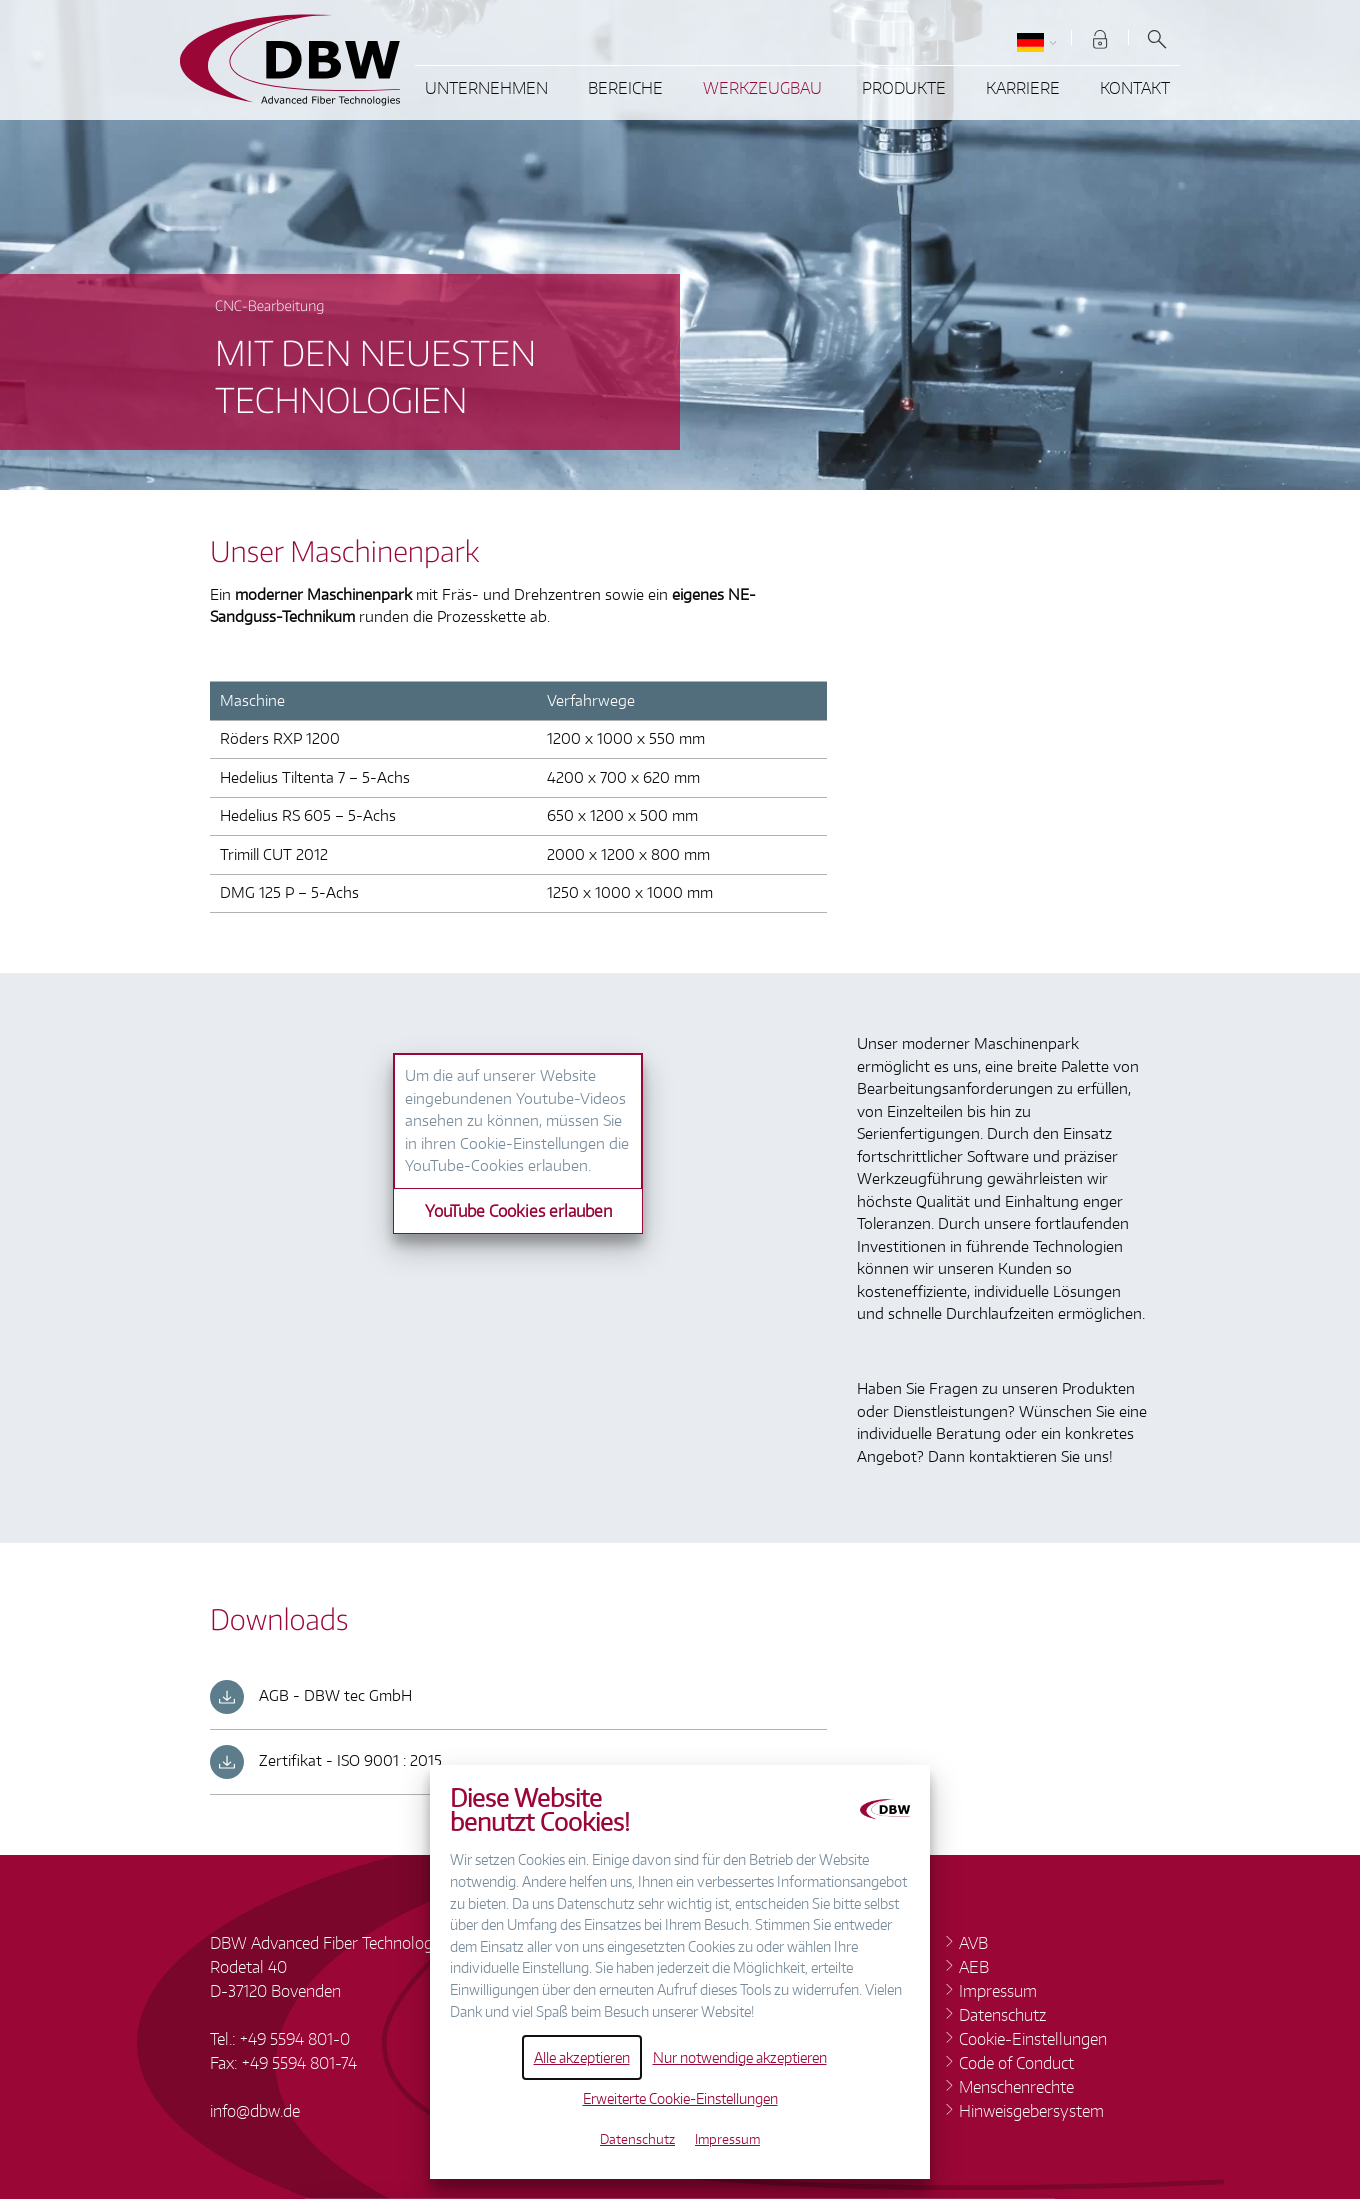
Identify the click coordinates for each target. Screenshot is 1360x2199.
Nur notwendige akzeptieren (740, 2057)
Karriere (1023, 88)
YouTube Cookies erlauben (518, 1211)
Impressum (727, 2139)
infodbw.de (255, 2111)
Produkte (904, 88)
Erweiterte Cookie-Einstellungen (680, 2098)
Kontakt (1135, 88)
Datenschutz (637, 2139)
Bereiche (625, 88)
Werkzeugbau (762, 88)
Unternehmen (486, 88)
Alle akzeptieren (582, 2057)
